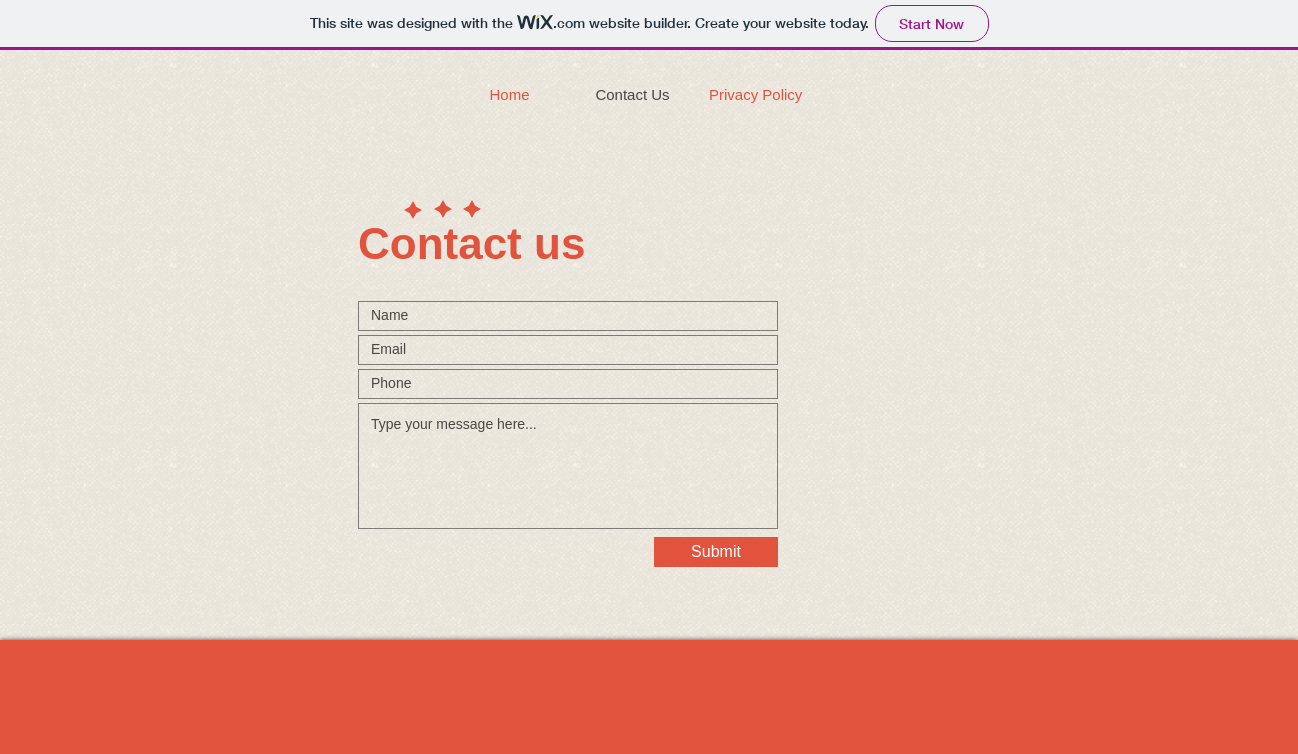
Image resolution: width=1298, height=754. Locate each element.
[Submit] (716, 552)
